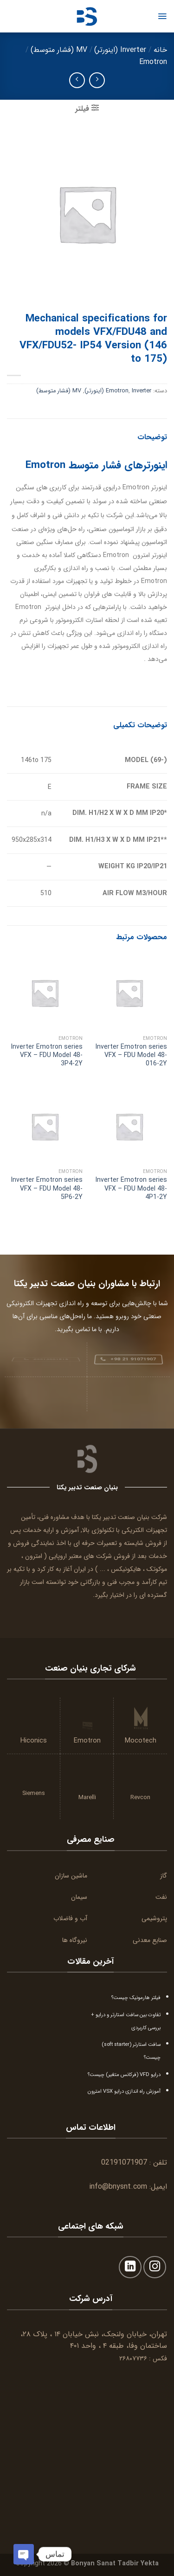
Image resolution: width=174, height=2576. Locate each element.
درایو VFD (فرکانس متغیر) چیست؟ (124, 2074)
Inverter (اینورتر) (120, 50)
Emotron (153, 62)
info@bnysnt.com (118, 2186)
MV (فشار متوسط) (59, 50)
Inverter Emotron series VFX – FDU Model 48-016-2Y (131, 1055)
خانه (160, 50)
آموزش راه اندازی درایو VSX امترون (124, 2091)
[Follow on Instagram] (154, 2267)
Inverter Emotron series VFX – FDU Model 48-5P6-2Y (47, 1188)
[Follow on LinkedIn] (130, 2267)
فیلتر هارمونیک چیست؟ (136, 1997)
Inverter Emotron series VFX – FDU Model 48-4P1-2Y (131, 1188)
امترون (33, 1556)
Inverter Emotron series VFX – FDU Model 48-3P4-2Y (47, 1055)
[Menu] (162, 16)
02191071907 (124, 2162)
